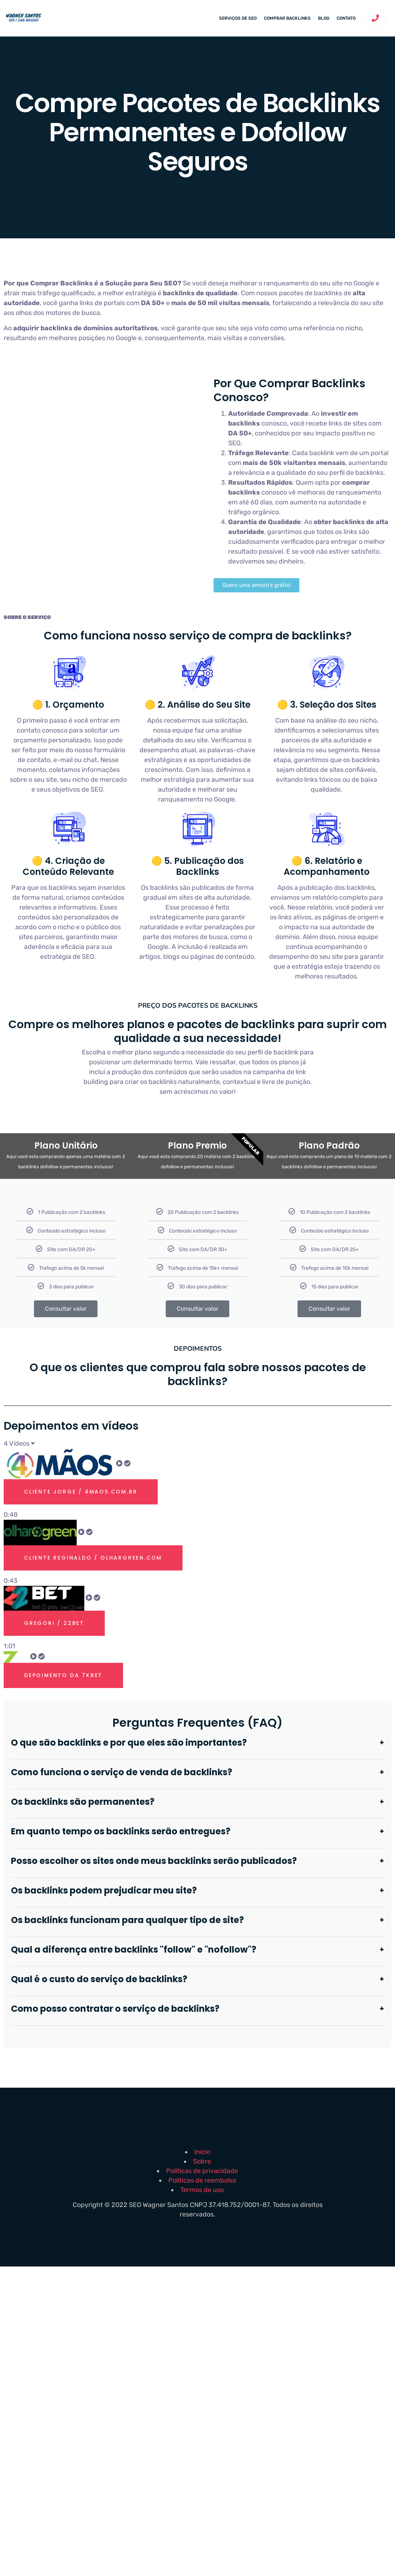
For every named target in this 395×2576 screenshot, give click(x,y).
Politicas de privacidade (202, 2171)
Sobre (202, 2161)
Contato (346, 18)
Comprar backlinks (287, 18)
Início (202, 2152)
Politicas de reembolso (202, 2180)
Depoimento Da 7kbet (63, 1675)
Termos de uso (202, 2190)
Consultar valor (66, 1308)
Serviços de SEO (238, 18)
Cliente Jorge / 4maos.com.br (80, 1491)
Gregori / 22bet (54, 1623)
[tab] (197, 1484)
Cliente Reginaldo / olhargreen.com (93, 1557)
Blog (323, 18)
